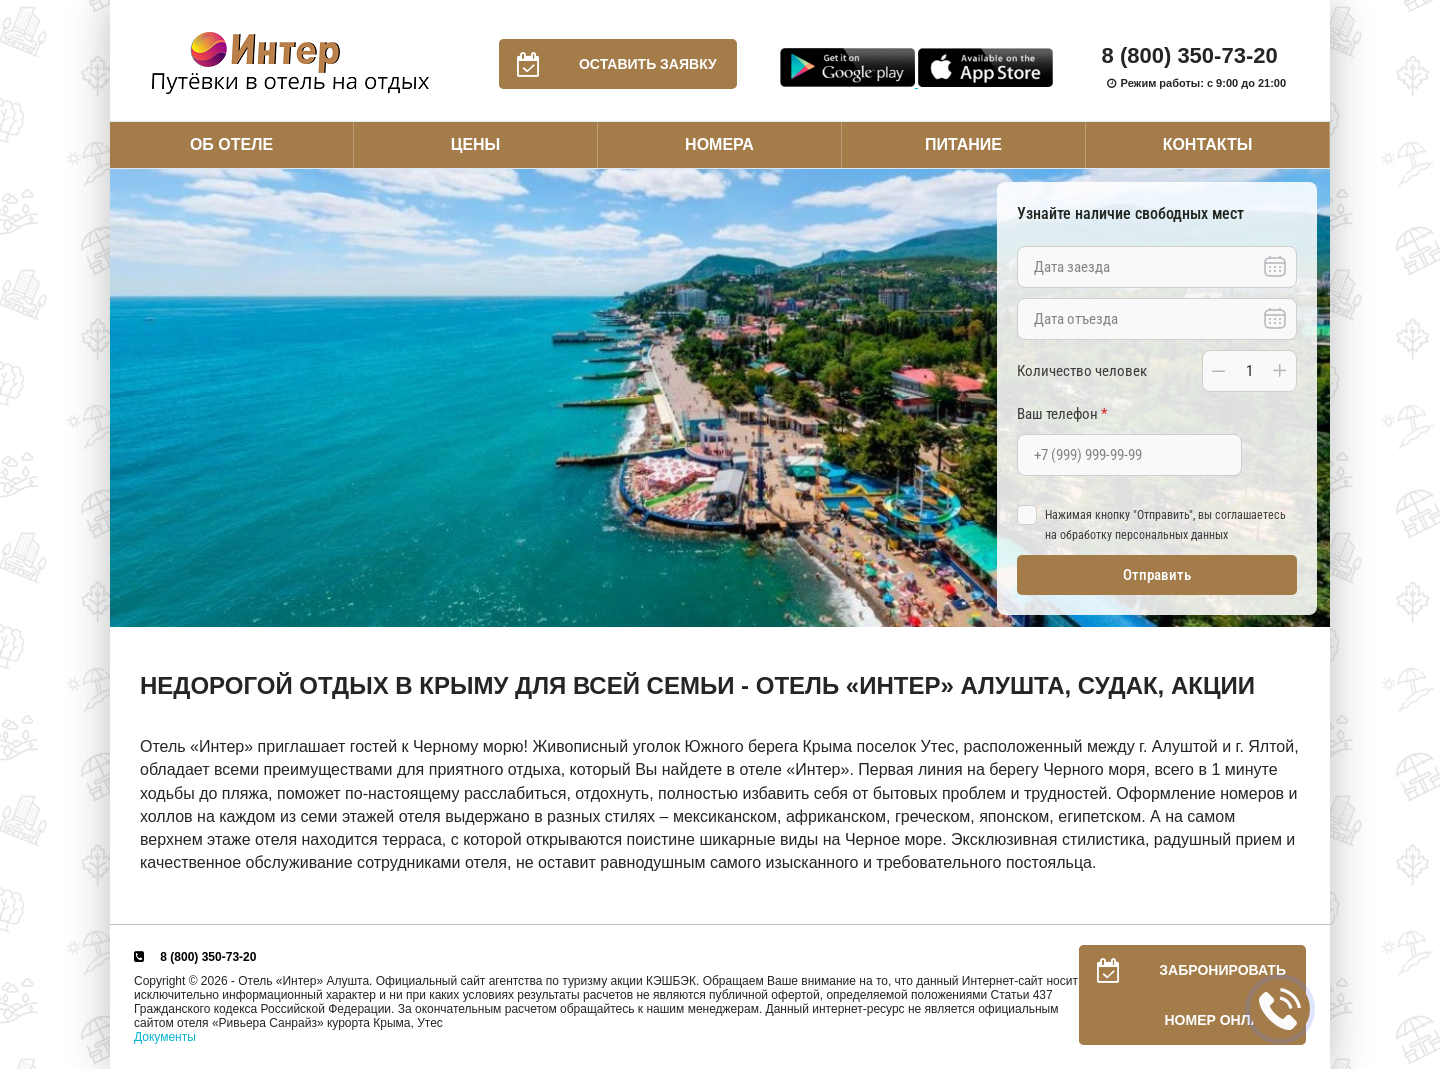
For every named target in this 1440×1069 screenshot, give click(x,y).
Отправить (1157, 575)
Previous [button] (130, 398)
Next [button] (1310, 398)
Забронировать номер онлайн (1182, 995)
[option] (720, 398)
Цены (476, 144)
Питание (963, 144)
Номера (719, 144)
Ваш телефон (1062, 414)
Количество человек (1082, 371)
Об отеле (231, 144)
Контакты (1208, 144)
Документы (165, 1037)
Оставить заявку (608, 64)
